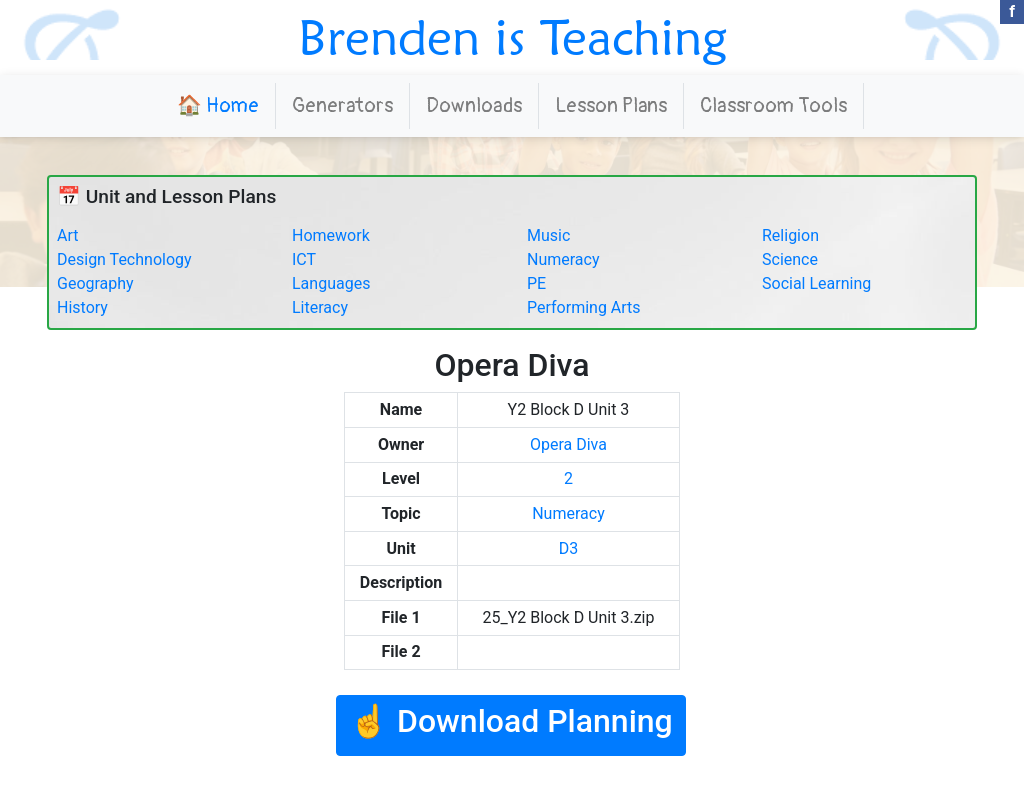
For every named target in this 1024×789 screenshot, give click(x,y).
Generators (342, 105)
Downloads (474, 105)
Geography (95, 283)
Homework (331, 235)
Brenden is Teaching (512, 37)
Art (67, 235)
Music (548, 235)
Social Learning (816, 283)
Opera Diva (568, 444)
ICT (304, 259)
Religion (790, 235)
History (82, 307)
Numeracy (563, 259)
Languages (331, 283)
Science (790, 259)
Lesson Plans (611, 105)
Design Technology (124, 259)
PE (536, 283)
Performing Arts (584, 307)
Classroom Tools (773, 105)
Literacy (320, 307)
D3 (569, 548)
